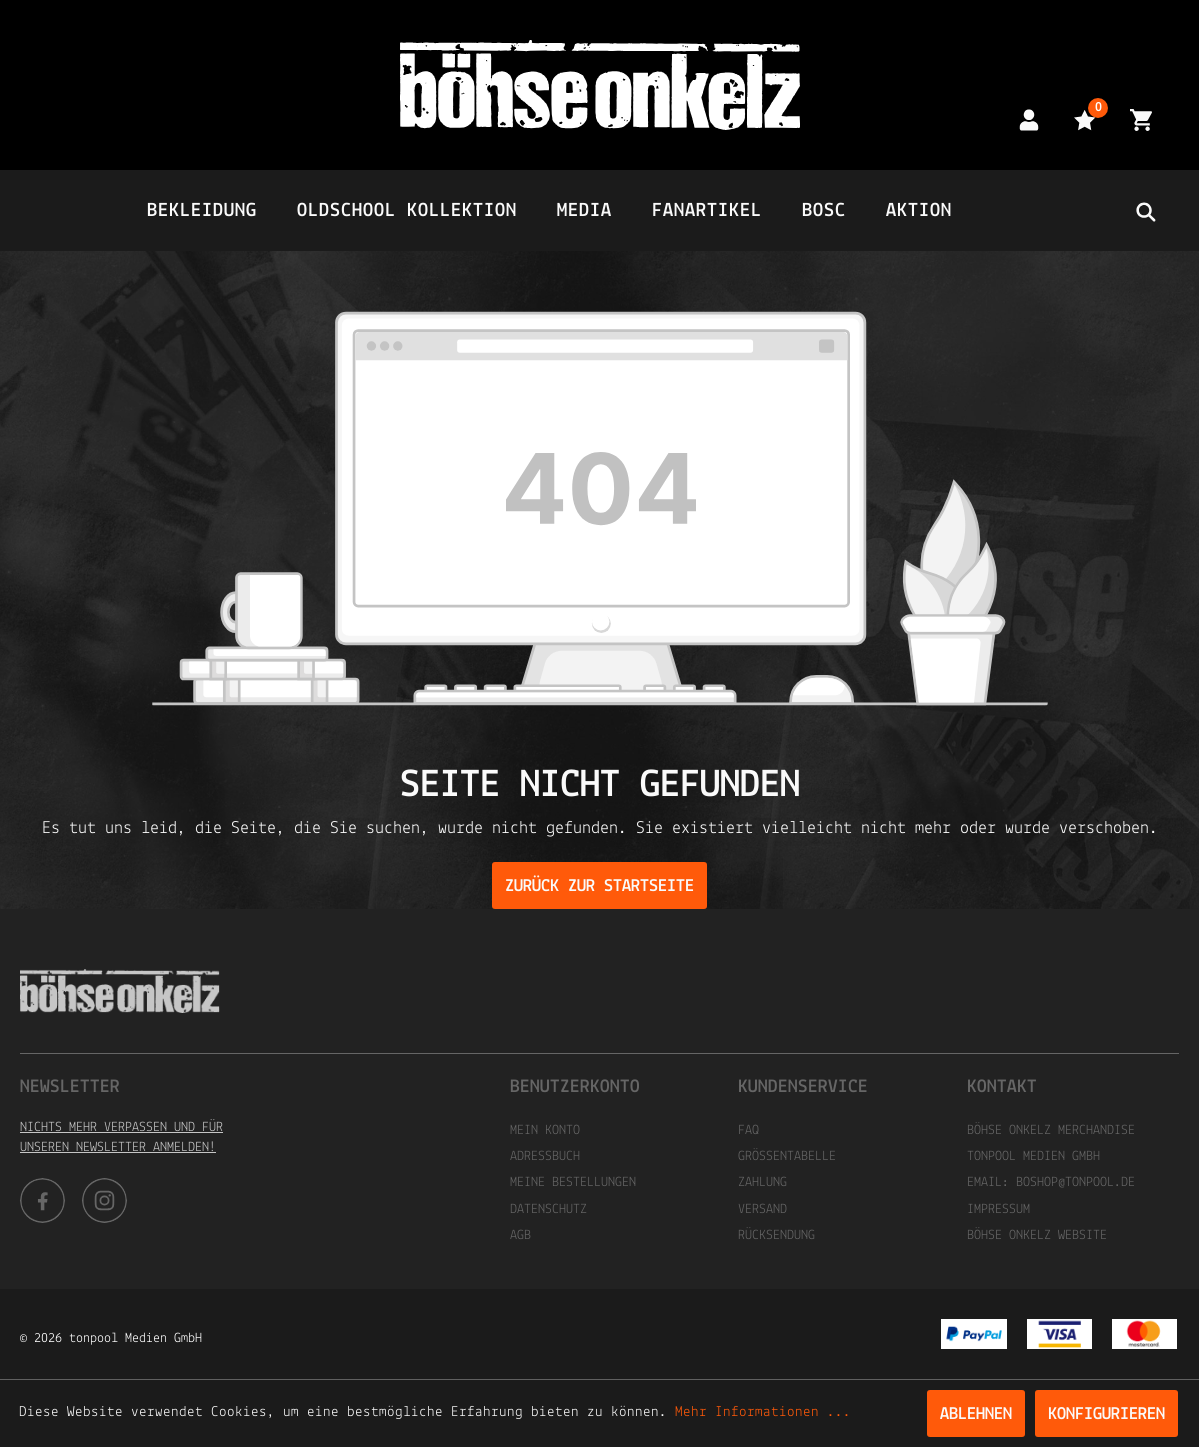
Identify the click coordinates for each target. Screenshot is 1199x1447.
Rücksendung (776, 1235)
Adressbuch (545, 1156)
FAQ (748, 1130)
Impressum (998, 1209)
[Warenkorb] (1141, 119)
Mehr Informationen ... (763, 1412)
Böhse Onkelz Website (1037, 1235)
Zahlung (762, 1182)
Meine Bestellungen (573, 1182)
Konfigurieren (1106, 1414)
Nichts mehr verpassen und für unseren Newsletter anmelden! (121, 1137)
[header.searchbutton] (1145, 211)
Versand (762, 1209)
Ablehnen (976, 1414)
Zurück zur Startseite (599, 886)
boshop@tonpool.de (1075, 1182)
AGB (520, 1235)
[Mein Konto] (1029, 119)
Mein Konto (545, 1130)
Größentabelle (787, 1156)
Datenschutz (548, 1209)
